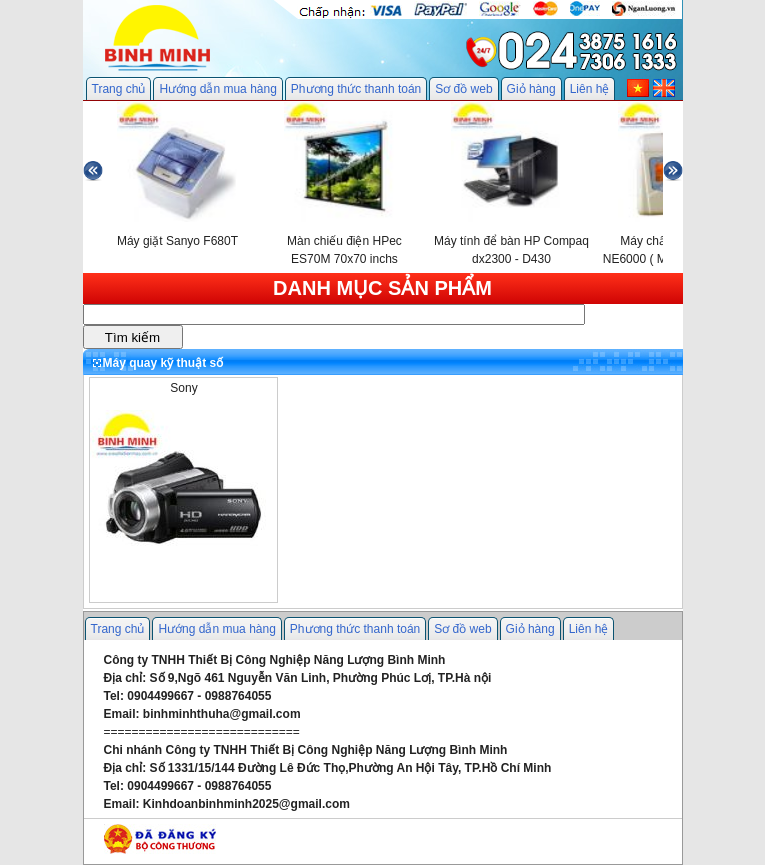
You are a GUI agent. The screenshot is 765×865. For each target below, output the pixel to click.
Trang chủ (119, 89)
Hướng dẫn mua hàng (217, 89)
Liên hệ (590, 89)
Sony (183, 388)
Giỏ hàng (531, 89)
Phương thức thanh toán (356, 89)
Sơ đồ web (463, 89)
